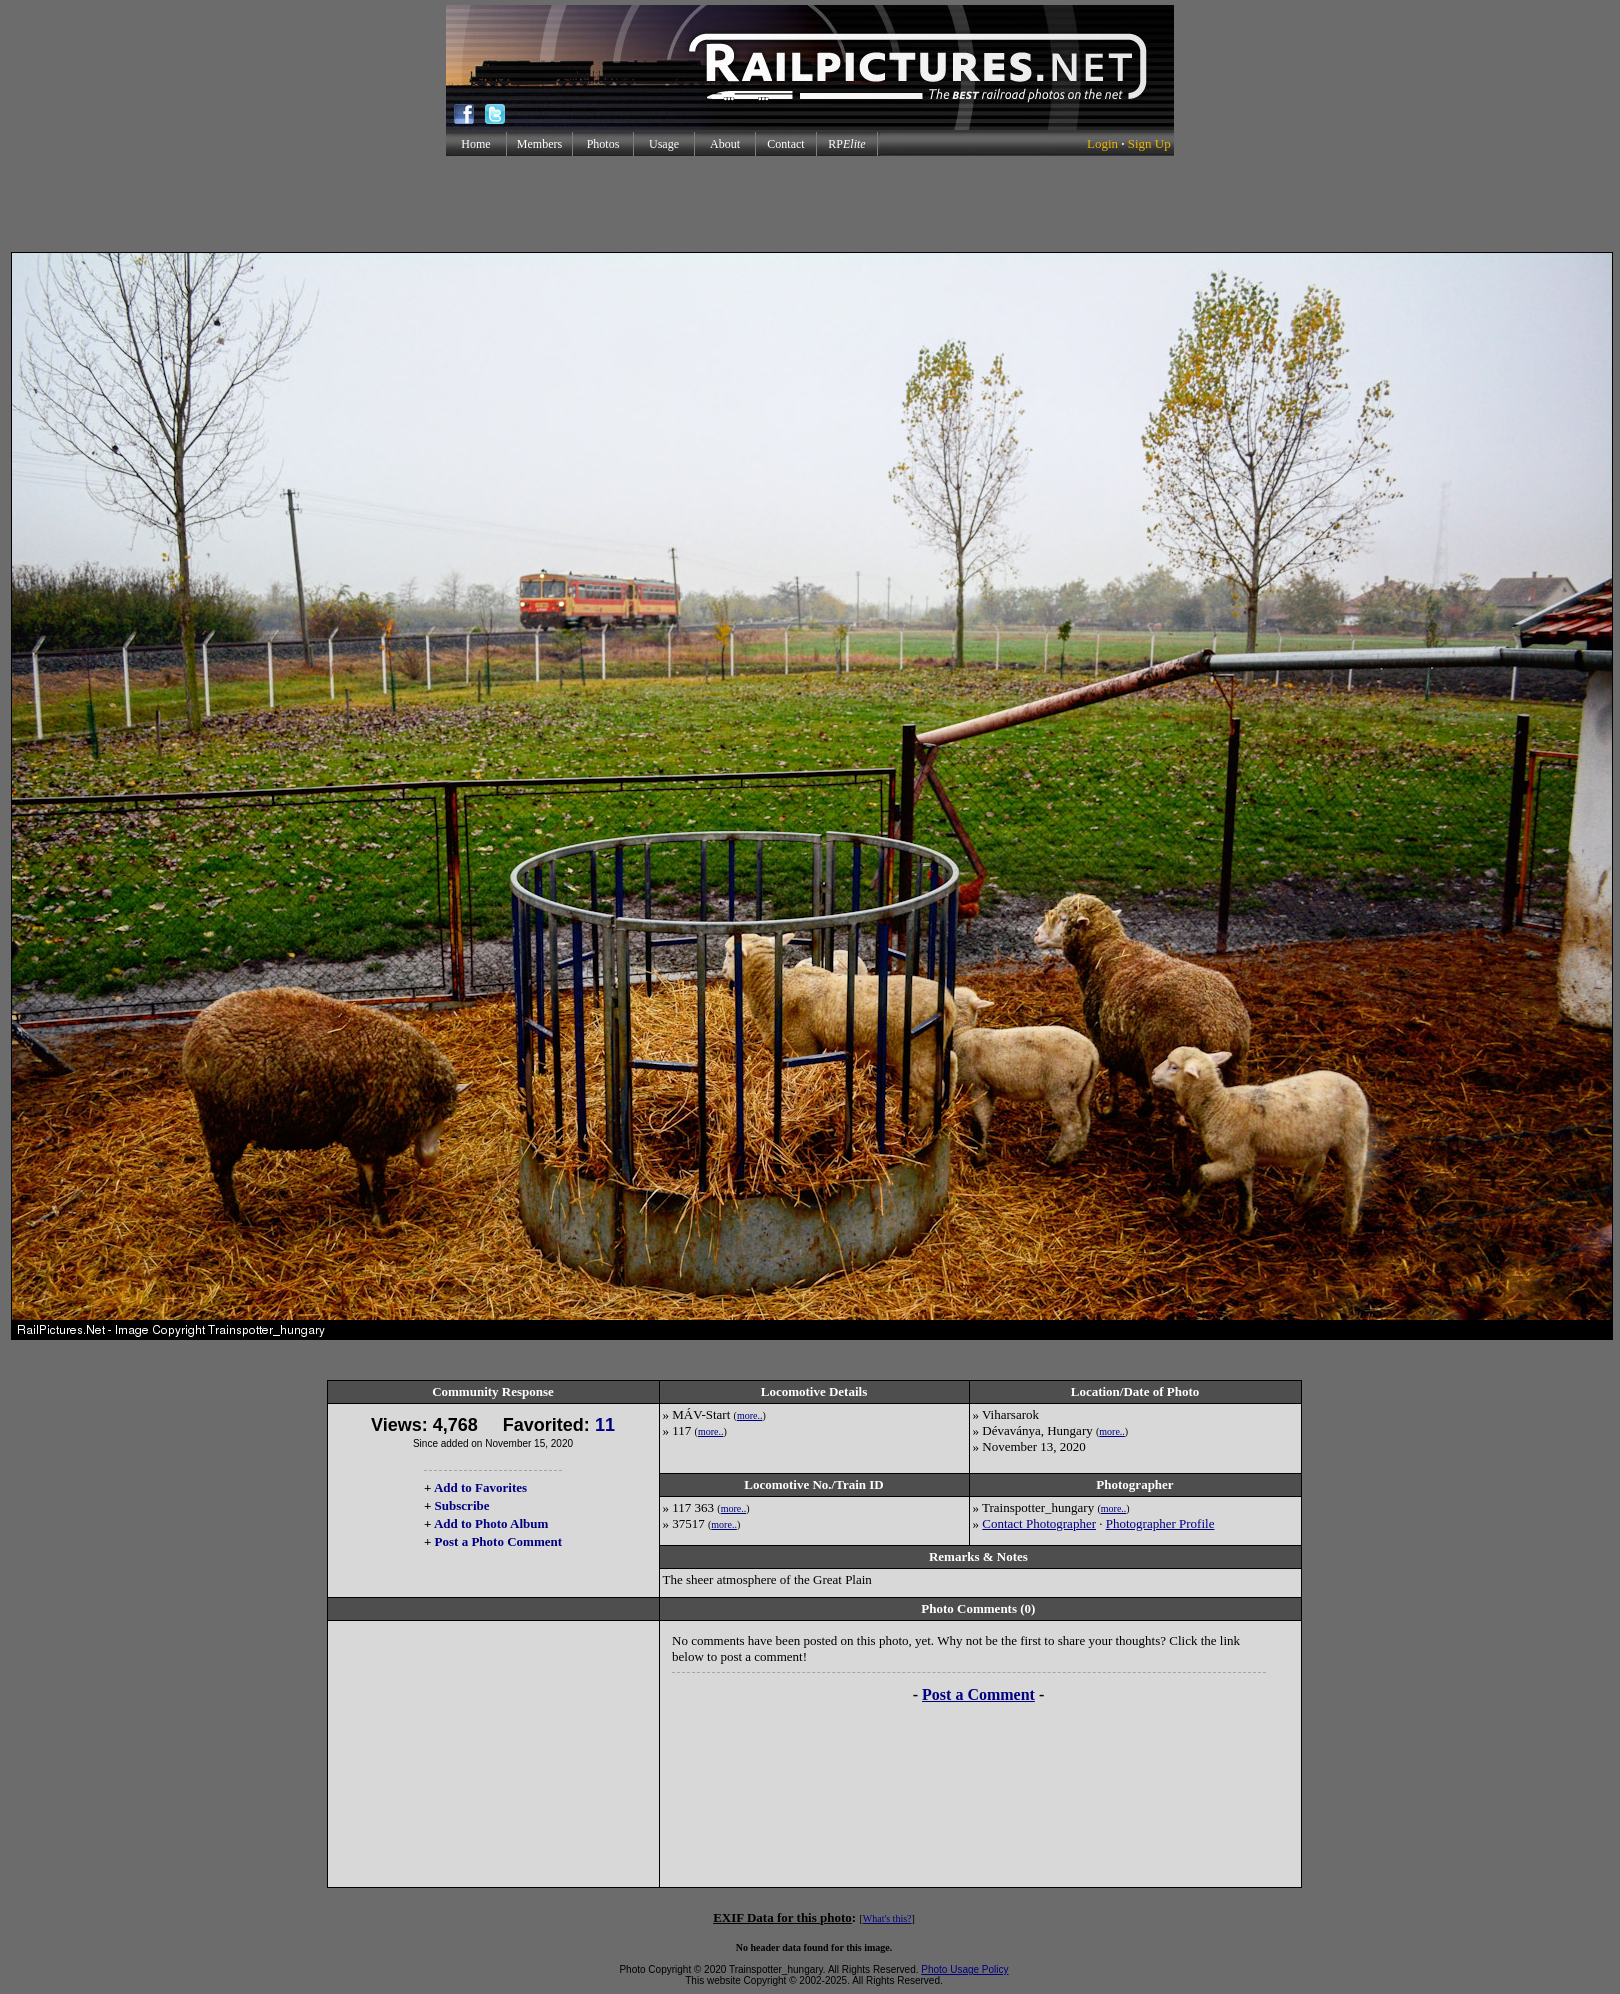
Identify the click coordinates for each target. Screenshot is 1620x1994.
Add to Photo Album (491, 1523)
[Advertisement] (810, 204)
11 (605, 1425)
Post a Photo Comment (498, 1541)
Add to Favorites (480, 1487)
